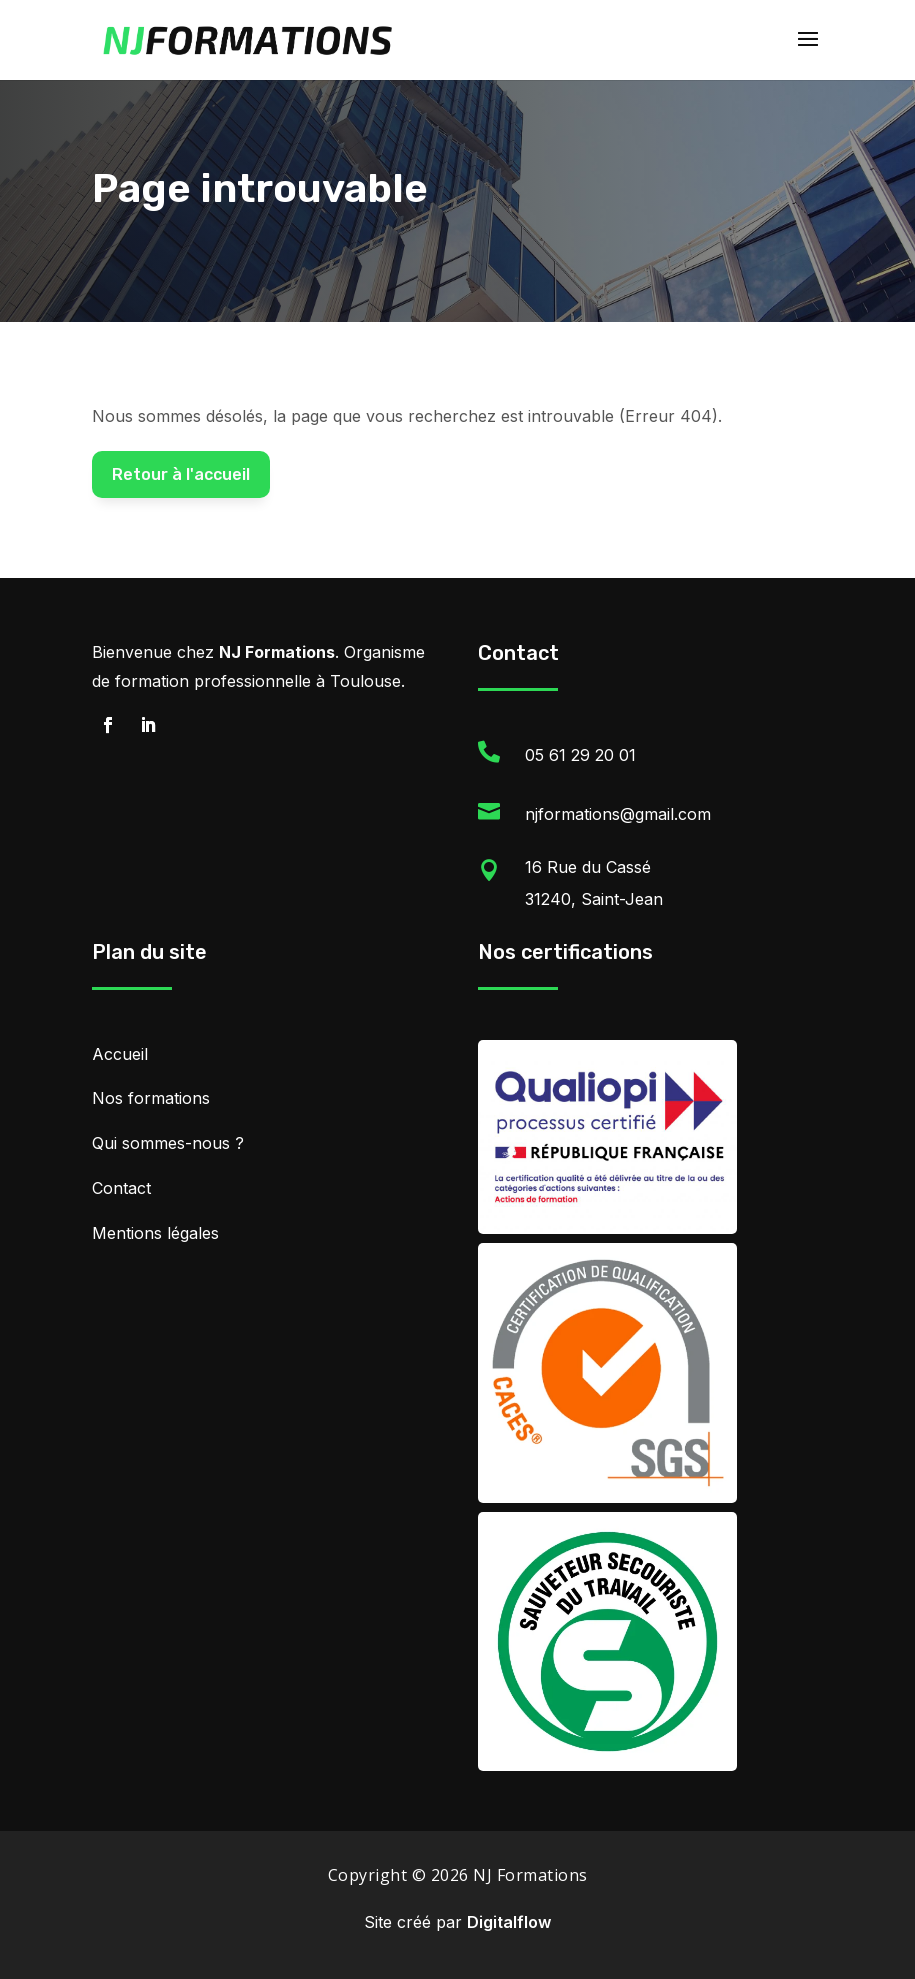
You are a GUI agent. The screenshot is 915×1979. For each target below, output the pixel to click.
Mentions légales (155, 1233)
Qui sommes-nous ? (168, 1143)
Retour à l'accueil (181, 474)
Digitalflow (509, 1922)
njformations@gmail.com (618, 814)
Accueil (120, 1054)
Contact (121, 1188)
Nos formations (151, 1098)
